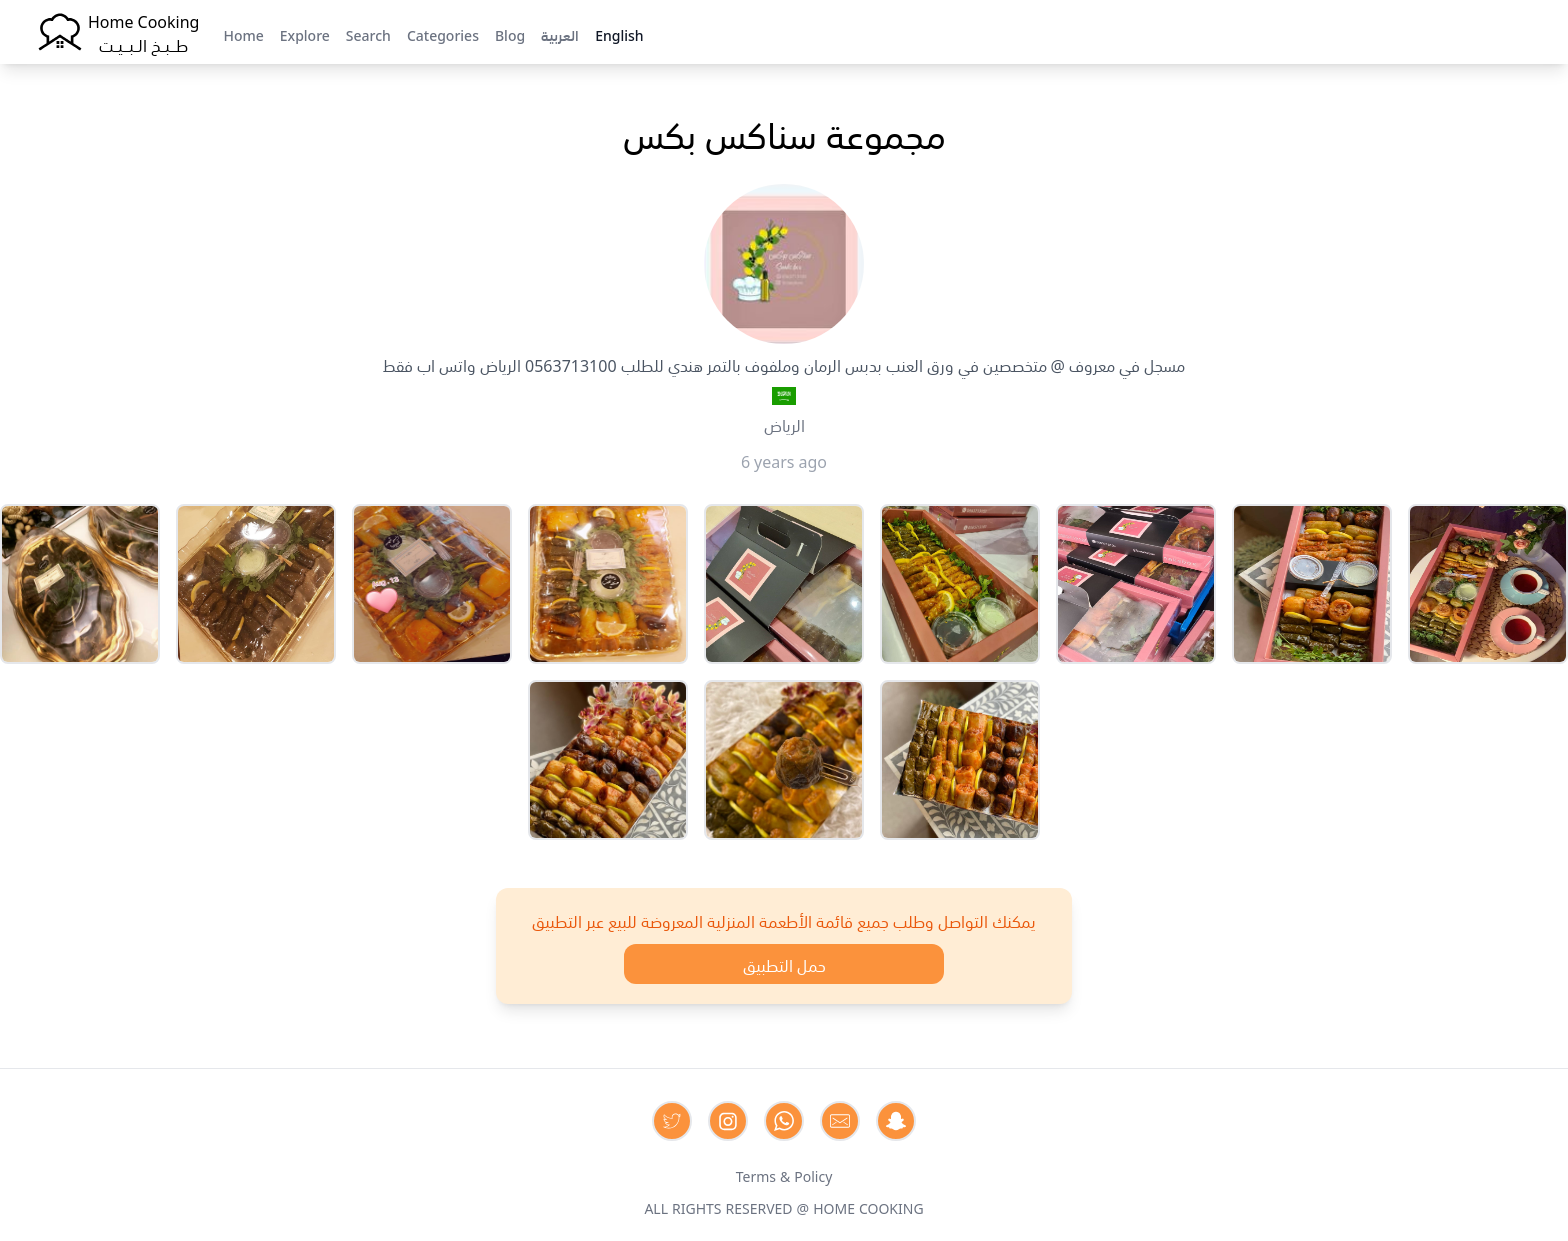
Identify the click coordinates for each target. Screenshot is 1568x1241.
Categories (443, 34)
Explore (305, 34)
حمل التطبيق (784, 964)
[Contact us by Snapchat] (896, 1121)
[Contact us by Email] (840, 1121)
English (619, 34)
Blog (510, 34)
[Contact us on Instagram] (728, 1121)
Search (368, 34)
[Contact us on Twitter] (672, 1121)
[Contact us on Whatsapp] (784, 1121)
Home (243, 34)
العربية (560, 34)
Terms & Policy (784, 1175)
